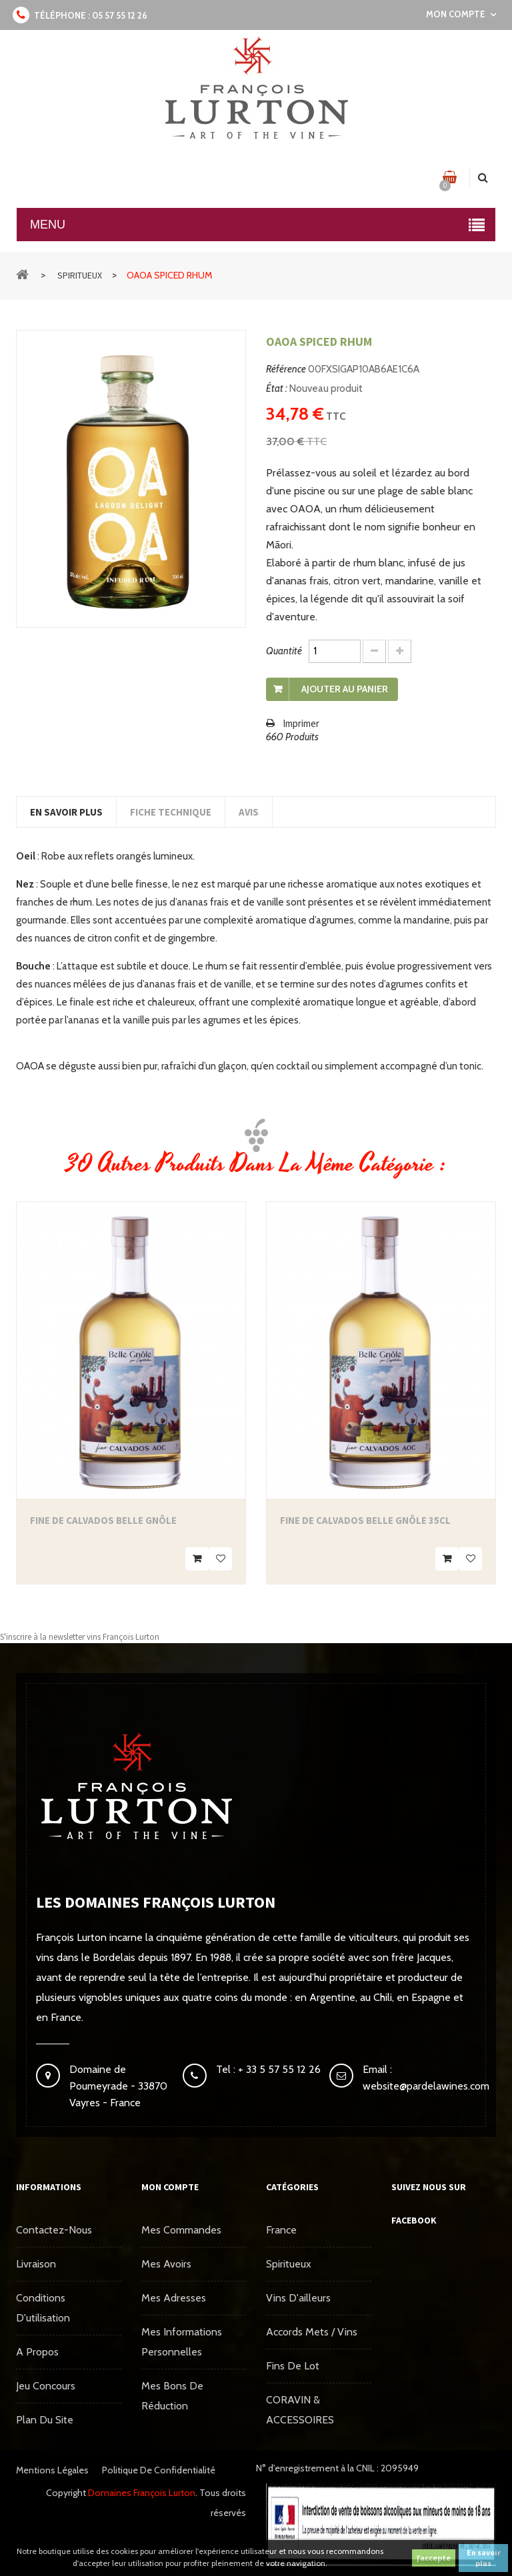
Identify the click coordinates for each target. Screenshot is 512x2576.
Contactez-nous (54, 2230)
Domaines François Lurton (141, 2493)
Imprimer (301, 723)
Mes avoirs (166, 2263)
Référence (286, 369)
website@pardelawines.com (426, 2086)
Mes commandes (181, 2230)
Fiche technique (170, 812)
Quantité (284, 651)
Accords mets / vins (311, 2331)
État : (276, 388)
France (281, 2230)
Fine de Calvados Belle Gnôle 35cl (365, 1520)
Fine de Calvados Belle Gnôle (103, 1520)
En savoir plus (484, 2557)
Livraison (36, 2263)
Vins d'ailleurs (298, 2297)
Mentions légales (52, 2470)
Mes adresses (173, 2297)
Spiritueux (288, 2263)
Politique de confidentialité (158, 2470)
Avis (249, 812)
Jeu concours (45, 2385)
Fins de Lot (292, 2365)
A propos (37, 2351)
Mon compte (170, 2187)
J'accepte (434, 2558)
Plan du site (44, 2419)
